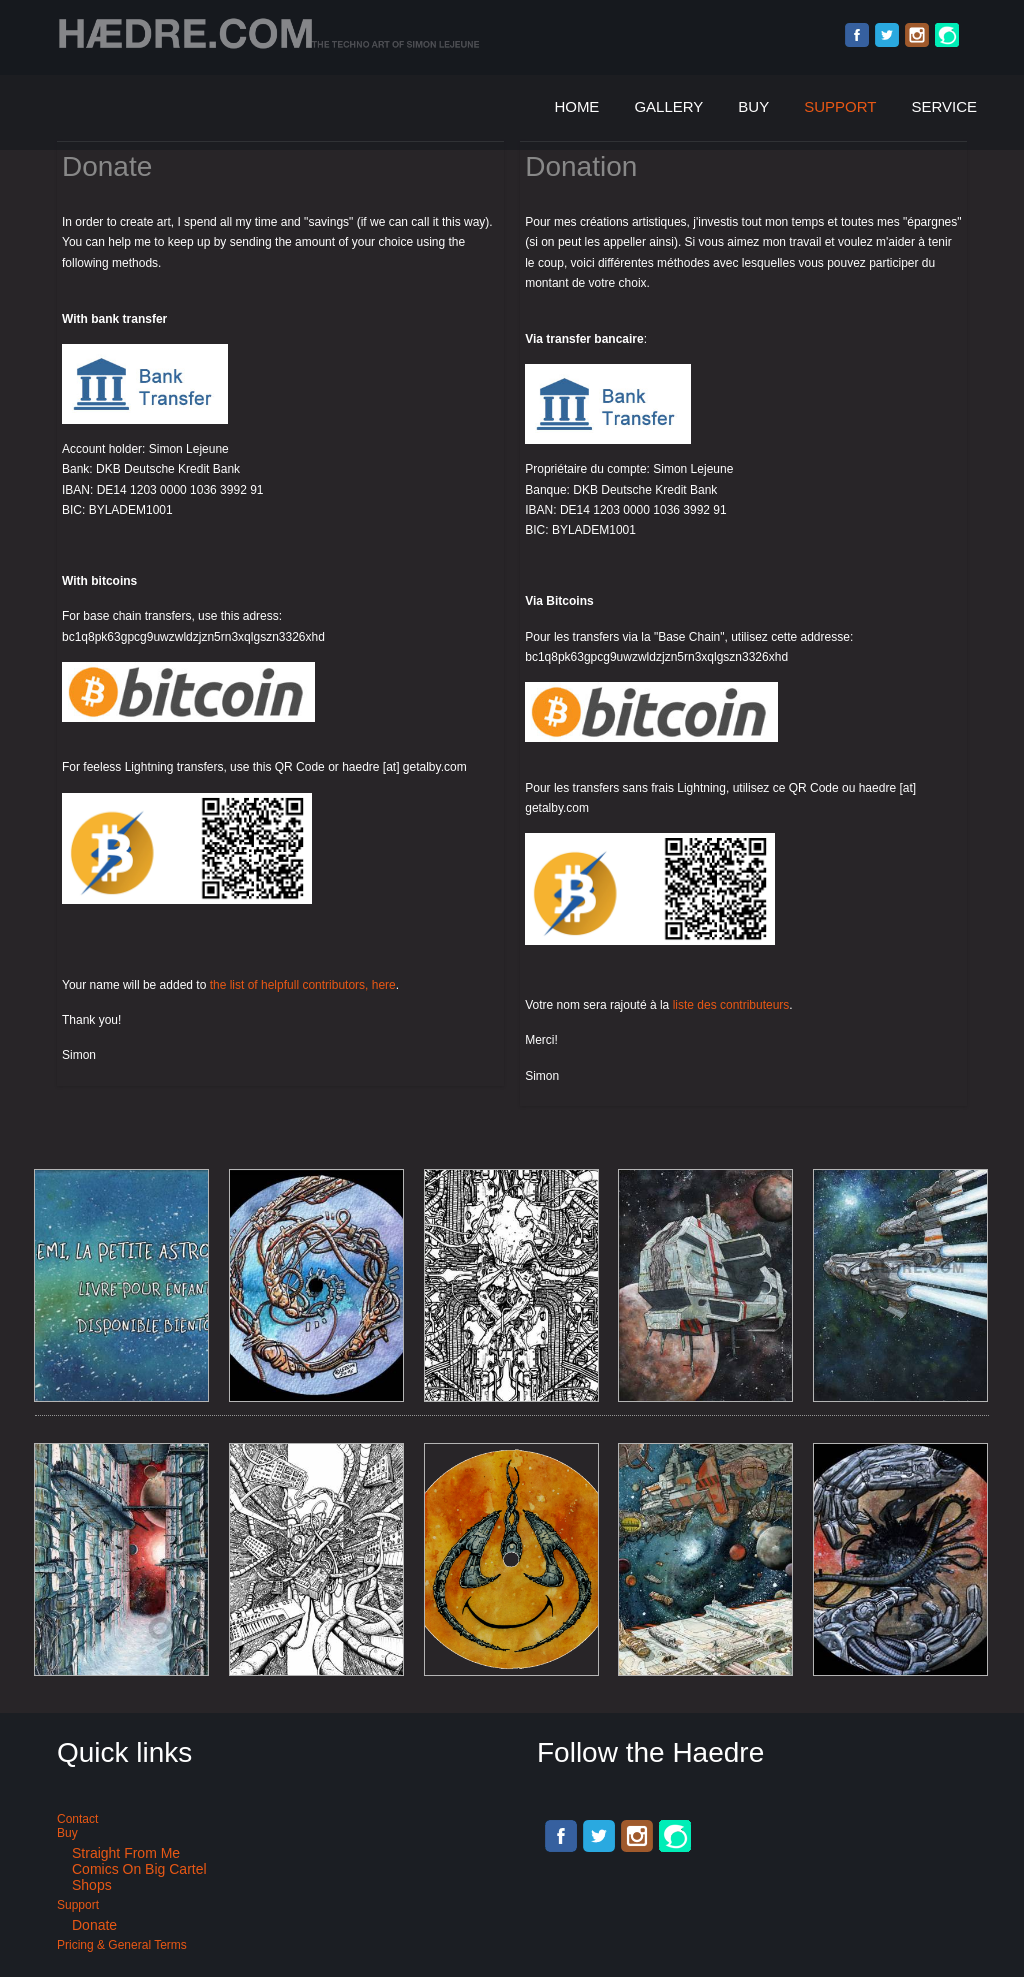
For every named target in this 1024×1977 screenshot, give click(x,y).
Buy (753, 106)
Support (840, 106)
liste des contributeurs (731, 1005)
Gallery (668, 106)
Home (576, 106)
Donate (94, 1925)
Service (944, 106)
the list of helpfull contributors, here (303, 985)
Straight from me (126, 1853)
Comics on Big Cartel (139, 1869)
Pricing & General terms (122, 1945)
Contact (77, 1819)
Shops (92, 1885)
